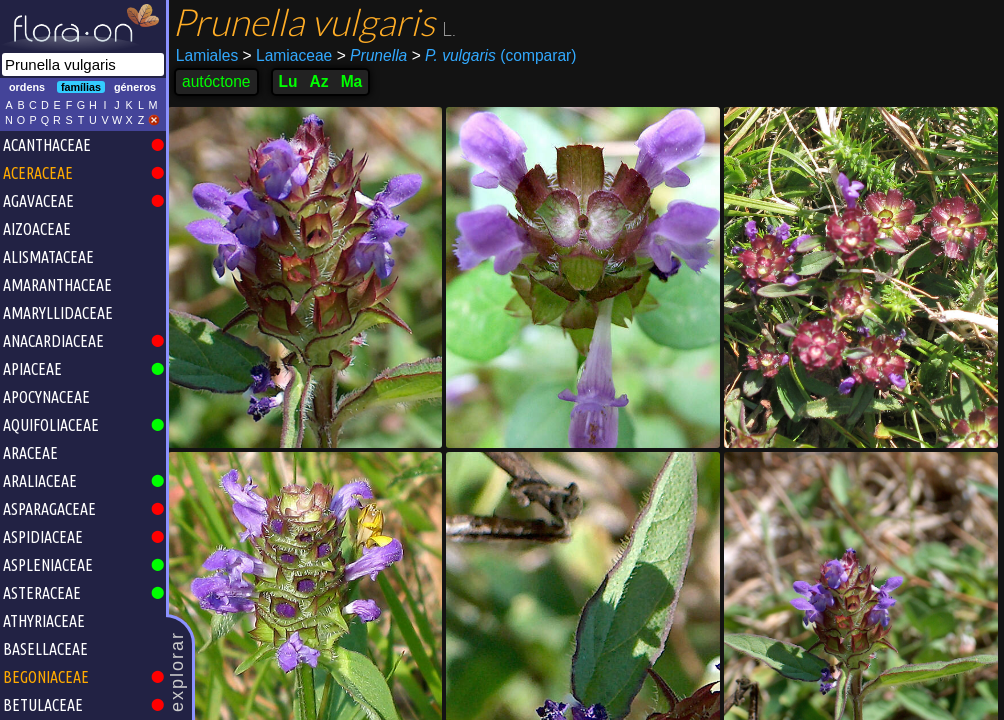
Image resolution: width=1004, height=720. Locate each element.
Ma (352, 81)
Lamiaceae (288, 55)
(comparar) (494, 56)
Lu (288, 81)
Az (319, 81)
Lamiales (207, 55)
